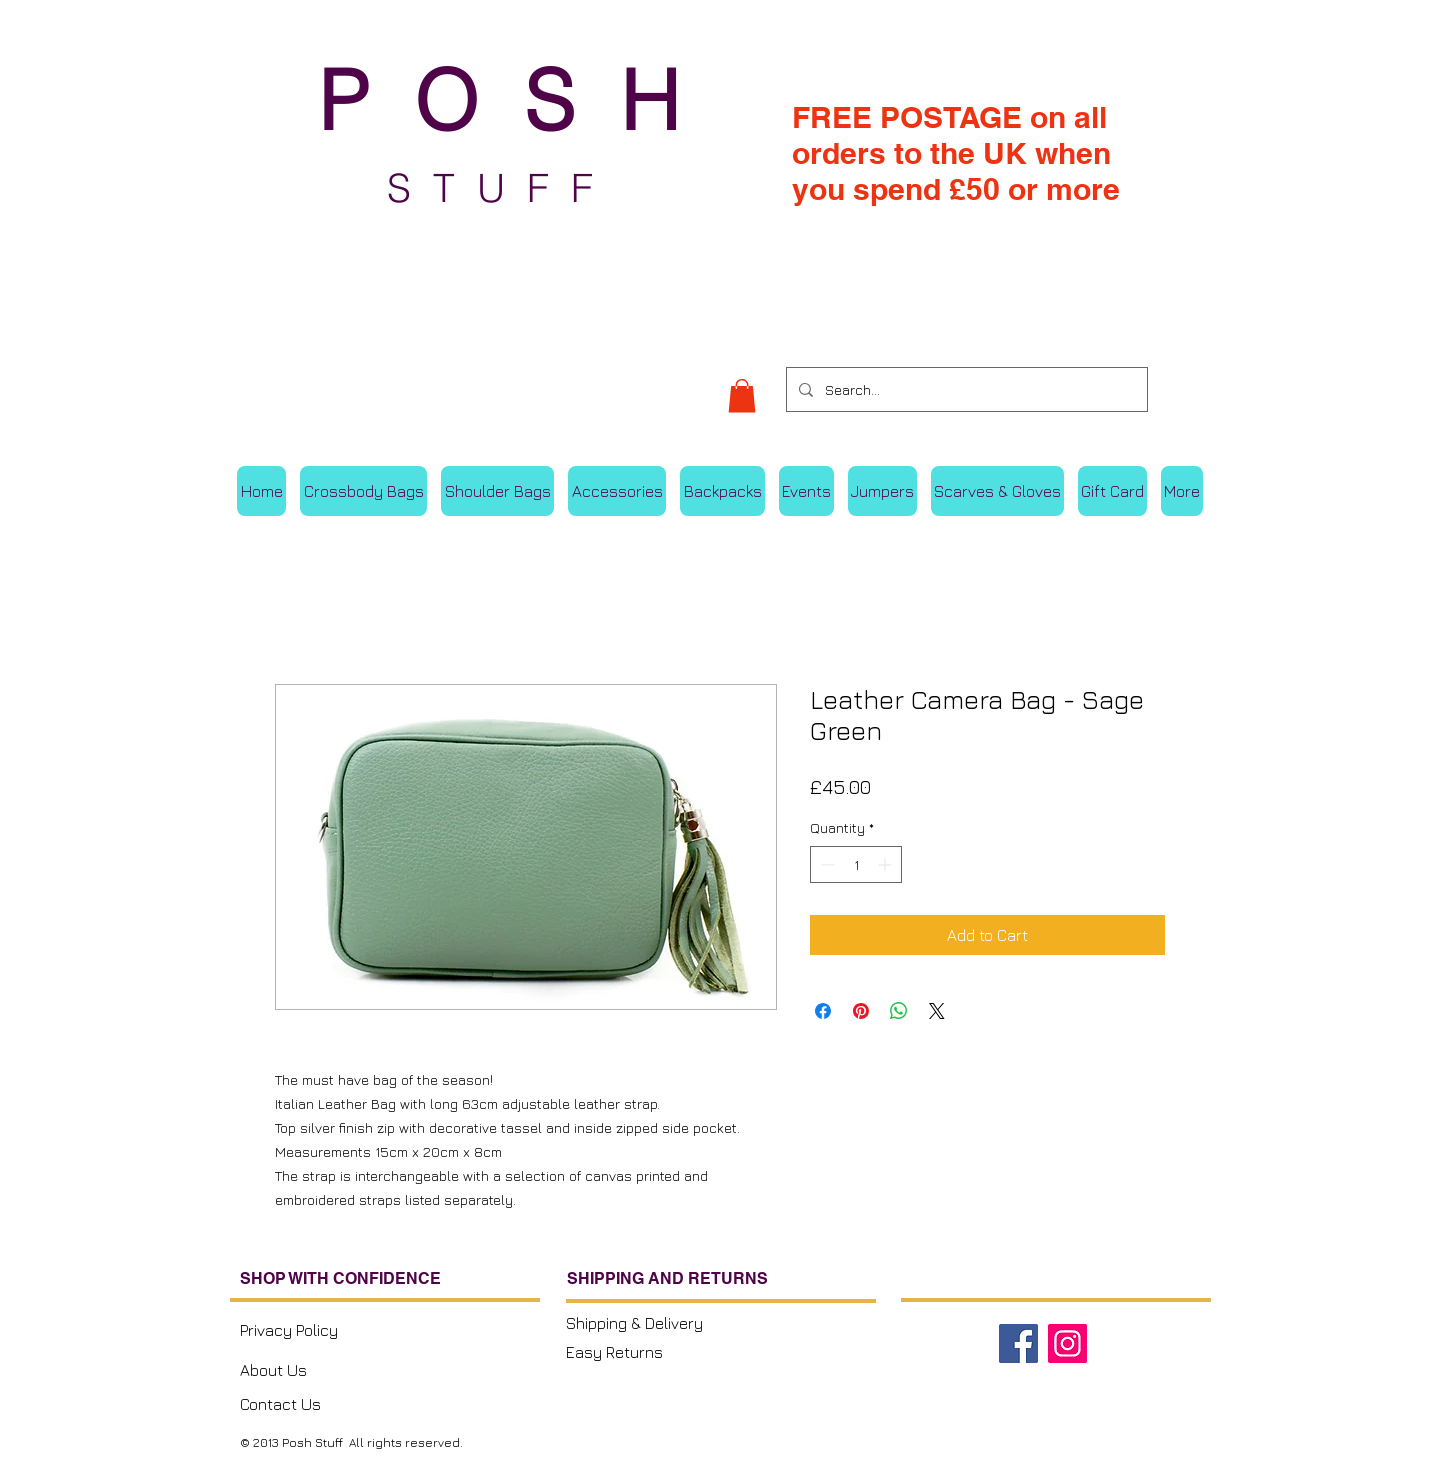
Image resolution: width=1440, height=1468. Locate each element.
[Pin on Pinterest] (861, 1011)
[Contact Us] (323, 1404)
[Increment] (886, 864)
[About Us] (323, 1369)
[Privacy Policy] (326, 1329)
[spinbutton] (856, 864)
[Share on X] (937, 1011)
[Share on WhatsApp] (899, 1011)
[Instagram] (1067, 1343)
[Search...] (965, 389)
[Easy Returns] (649, 1352)
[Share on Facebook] (823, 1011)
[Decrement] (825, 864)
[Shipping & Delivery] (649, 1323)
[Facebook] (1018, 1343)
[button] (742, 395)
